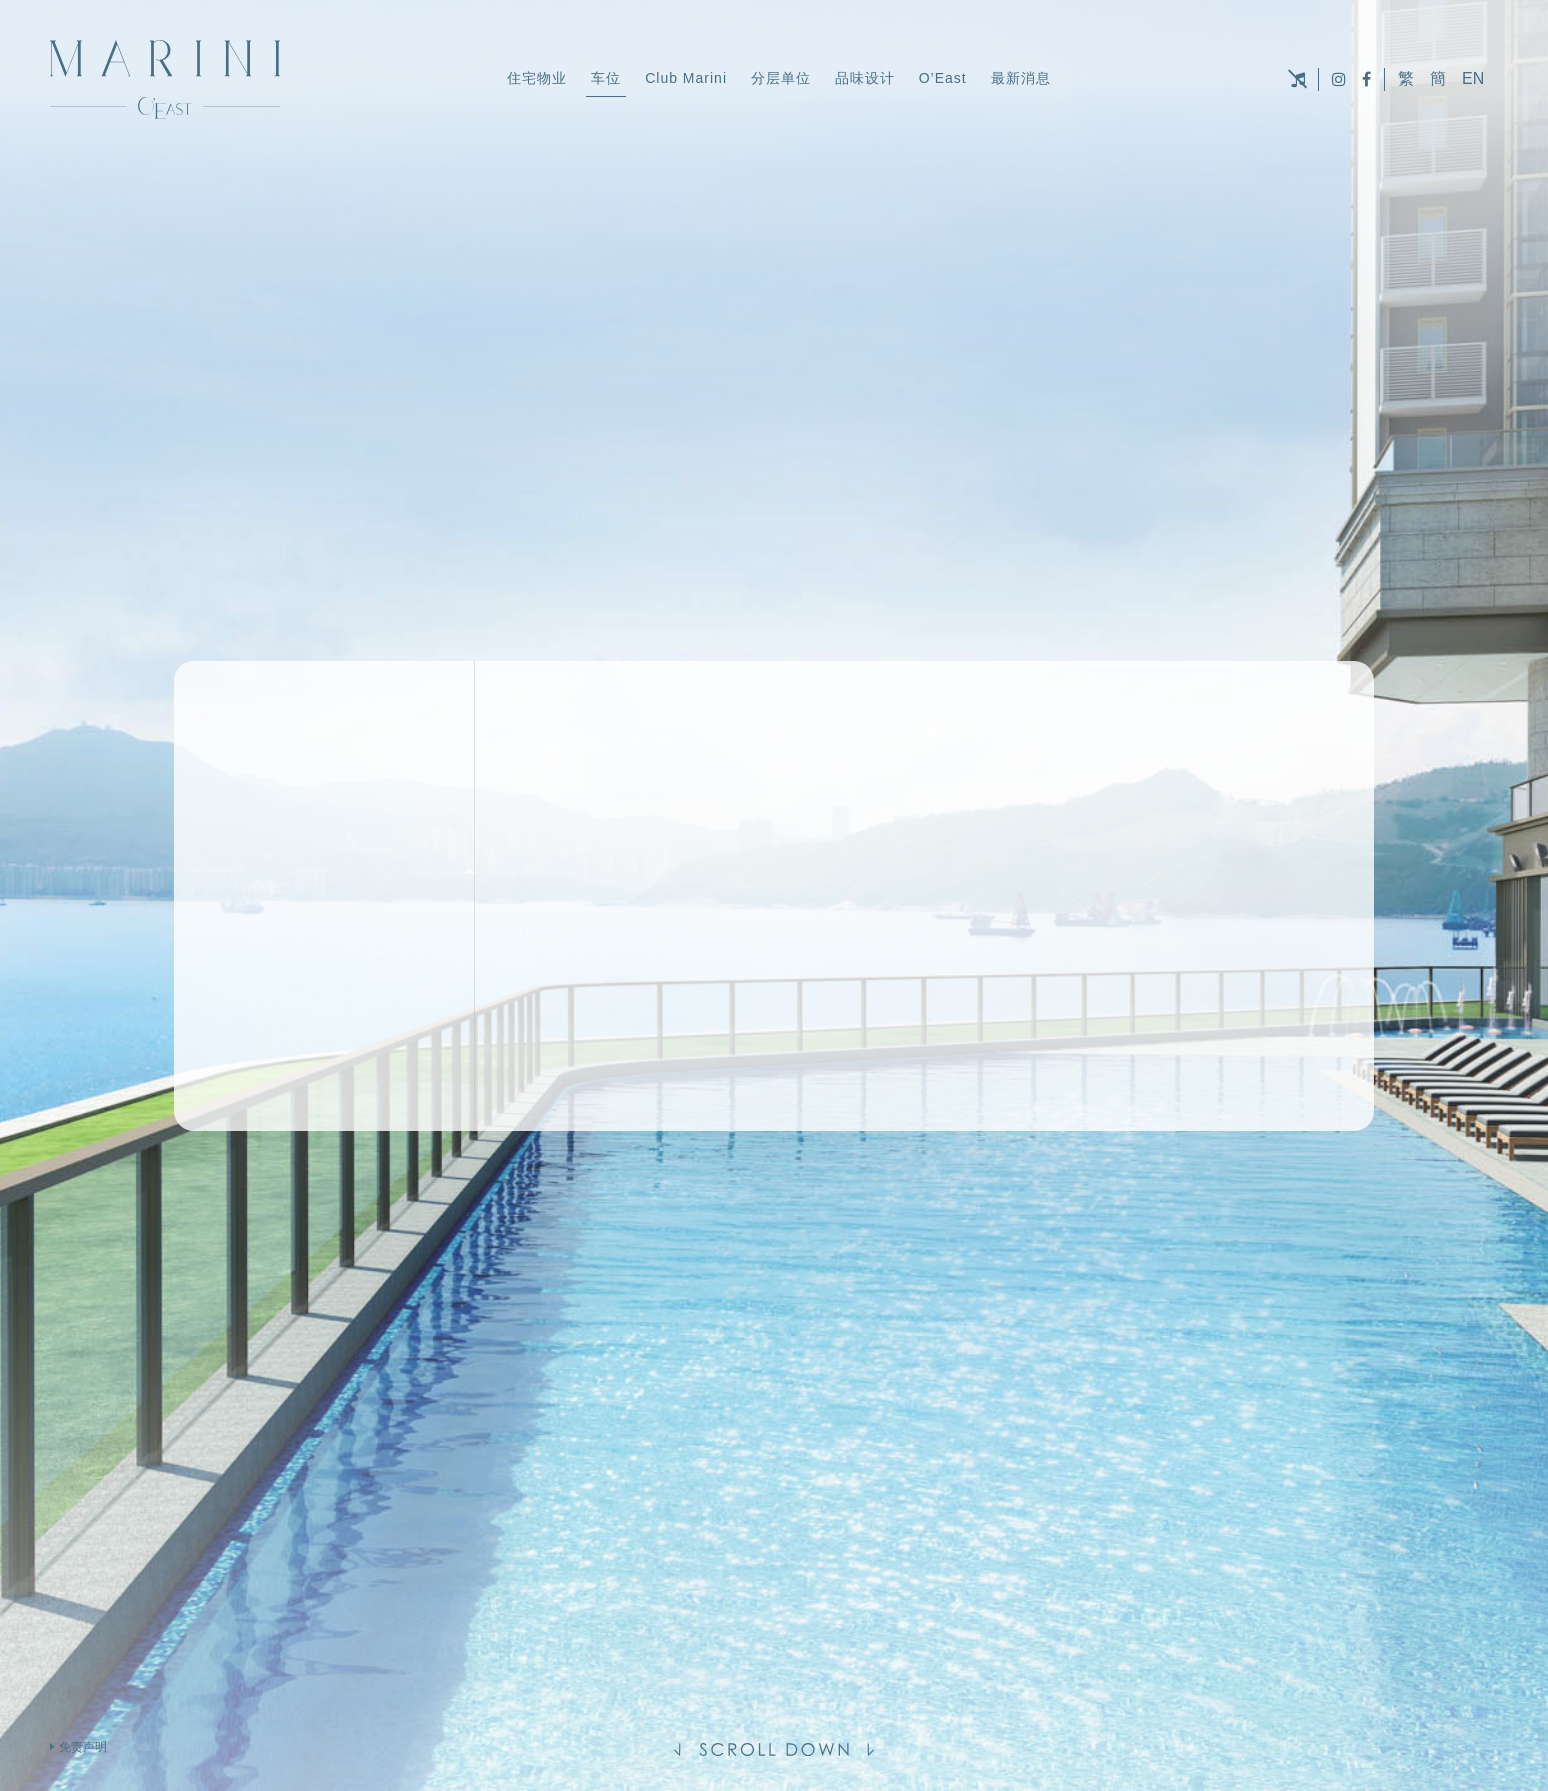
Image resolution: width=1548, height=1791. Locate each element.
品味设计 (865, 78)
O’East (943, 78)
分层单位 (781, 78)
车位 (606, 78)
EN (1473, 79)
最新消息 (1021, 78)
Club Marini (686, 78)
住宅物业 (537, 78)
